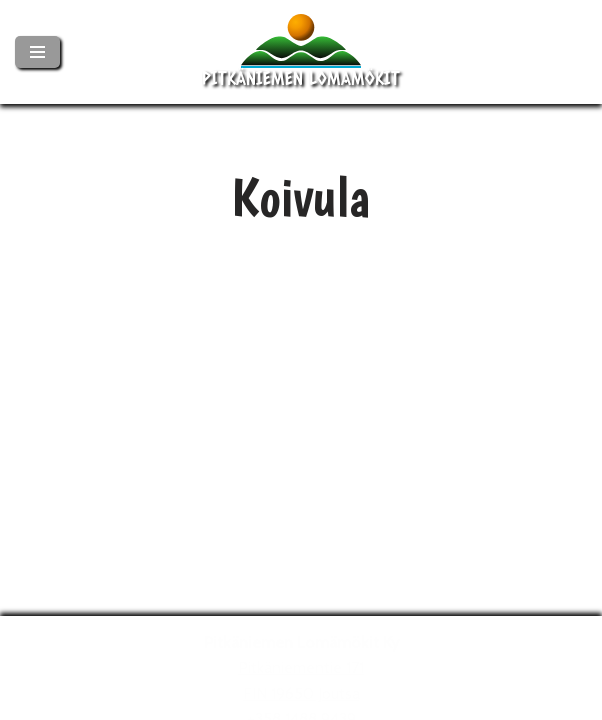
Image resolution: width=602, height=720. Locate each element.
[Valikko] (37, 52)
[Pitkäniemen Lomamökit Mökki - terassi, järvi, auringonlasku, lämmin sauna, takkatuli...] (301, 52)
